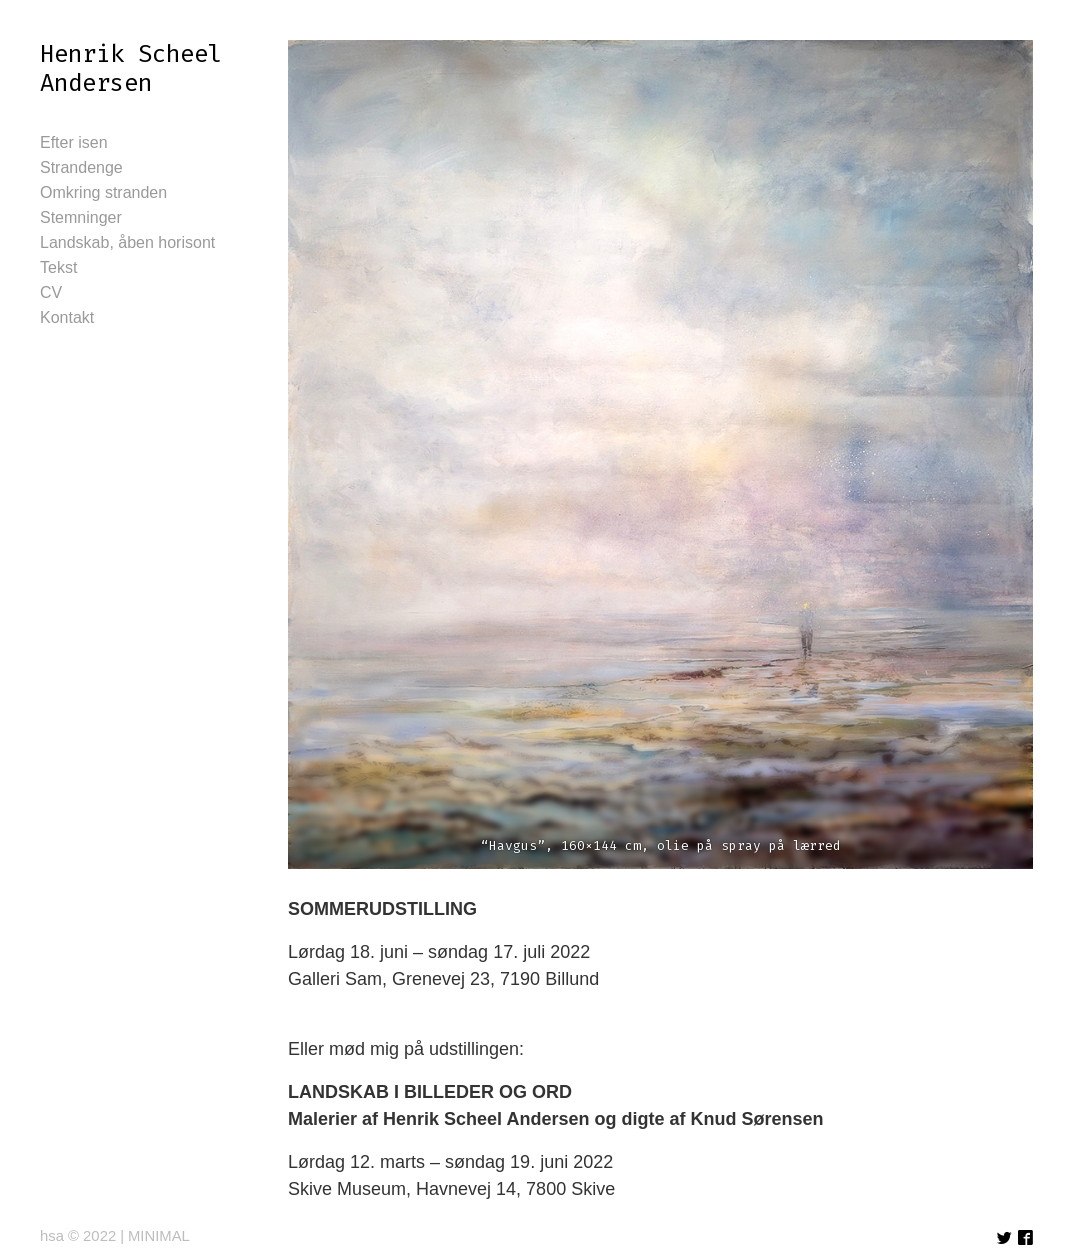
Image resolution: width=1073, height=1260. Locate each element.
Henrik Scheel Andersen (131, 68)
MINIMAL (159, 1236)
